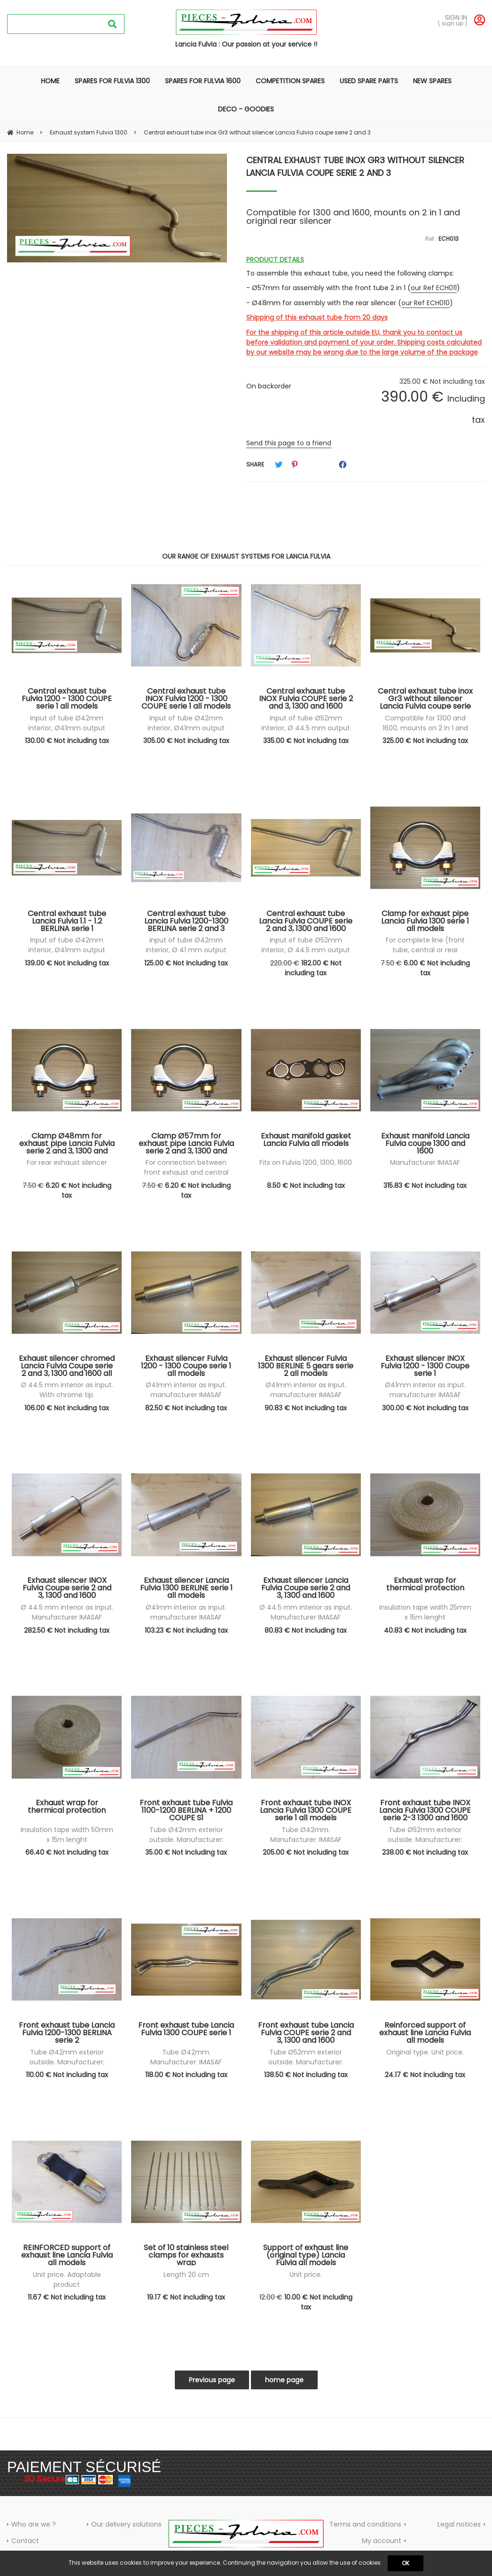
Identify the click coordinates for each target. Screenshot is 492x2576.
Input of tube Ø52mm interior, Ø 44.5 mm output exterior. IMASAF (305, 728)
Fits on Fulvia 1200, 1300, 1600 (305, 1162)
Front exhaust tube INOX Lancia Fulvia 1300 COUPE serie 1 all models (305, 1810)
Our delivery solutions (126, 2524)
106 (66, 1408)
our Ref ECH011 (434, 287)
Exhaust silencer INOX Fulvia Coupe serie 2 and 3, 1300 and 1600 (67, 1587)
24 (425, 2074)
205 (306, 1852)
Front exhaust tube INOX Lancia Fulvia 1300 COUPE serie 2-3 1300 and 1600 (425, 1810)
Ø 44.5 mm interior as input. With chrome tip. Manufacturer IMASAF (67, 1394)
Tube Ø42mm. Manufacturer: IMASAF (306, 1834)
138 (306, 2074)
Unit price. (305, 2274)
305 (186, 740)
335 (306, 740)
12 (270, 2297)
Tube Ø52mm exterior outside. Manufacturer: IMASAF (425, 1839)
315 (425, 1185)
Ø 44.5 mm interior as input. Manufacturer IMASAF (67, 1612)
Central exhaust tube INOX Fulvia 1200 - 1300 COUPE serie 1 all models (186, 698)
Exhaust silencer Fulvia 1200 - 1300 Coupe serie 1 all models (186, 1365)
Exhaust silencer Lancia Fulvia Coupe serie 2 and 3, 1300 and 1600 (305, 1587)
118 (186, 2074)
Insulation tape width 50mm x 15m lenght (67, 1834)
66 (67, 1852)
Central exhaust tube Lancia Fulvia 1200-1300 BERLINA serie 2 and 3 (186, 921)
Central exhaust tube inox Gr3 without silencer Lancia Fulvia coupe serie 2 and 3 (355, 166)
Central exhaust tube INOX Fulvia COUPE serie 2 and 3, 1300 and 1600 (306, 698)
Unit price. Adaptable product (67, 2279)
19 (186, 2297)
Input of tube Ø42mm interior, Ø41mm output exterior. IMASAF (66, 728)
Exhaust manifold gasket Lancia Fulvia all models (306, 1140)
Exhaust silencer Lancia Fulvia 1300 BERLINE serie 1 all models (186, 1587)
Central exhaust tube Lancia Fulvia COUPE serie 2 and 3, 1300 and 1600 (305, 921)
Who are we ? (33, 2524)
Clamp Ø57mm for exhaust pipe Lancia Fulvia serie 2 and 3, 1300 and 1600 (186, 1143)
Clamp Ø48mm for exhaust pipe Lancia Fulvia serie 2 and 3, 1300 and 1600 (67, 1143)
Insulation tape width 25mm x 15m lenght (425, 1612)
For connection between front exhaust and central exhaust (186, 1172)
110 (67, 2074)
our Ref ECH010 (425, 303)
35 (186, 1852)
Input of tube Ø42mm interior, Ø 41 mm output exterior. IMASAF (186, 949)
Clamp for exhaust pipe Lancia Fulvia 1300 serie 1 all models (425, 921)
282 (66, 1630)
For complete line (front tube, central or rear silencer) (425, 949)
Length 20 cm (186, 2274)
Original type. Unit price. (425, 2052)
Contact (25, 2540)
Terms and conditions (365, 2524)
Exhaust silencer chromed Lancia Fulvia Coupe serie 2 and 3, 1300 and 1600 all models (67, 1365)
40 (425, 1630)
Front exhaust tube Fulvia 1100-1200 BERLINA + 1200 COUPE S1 (186, 1810)
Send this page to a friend (288, 443)
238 (425, 1852)
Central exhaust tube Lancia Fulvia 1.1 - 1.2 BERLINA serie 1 (67, 921)
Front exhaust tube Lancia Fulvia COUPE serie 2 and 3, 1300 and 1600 (306, 2032)
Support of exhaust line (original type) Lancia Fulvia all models (305, 2255)
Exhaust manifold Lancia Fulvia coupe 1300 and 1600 (425, 1143)
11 (67, 2297)
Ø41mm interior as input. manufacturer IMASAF (186, 1389)
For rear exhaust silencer (67, 1162)
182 (313, 968)
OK (405, 2563)
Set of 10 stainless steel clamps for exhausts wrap (186, 2255)
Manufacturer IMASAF (425, 1162)
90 (306, 1408)
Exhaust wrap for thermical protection (425, 1585)
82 (186, 1408)
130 (67, 740)
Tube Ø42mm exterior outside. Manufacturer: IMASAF (186, 1839)
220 (284, 963)
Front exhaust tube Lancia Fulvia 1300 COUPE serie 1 (186, 2030)
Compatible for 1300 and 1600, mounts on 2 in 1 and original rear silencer (425, 728)
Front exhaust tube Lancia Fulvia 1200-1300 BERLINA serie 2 (67, 2032)
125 (186, 963)
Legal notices (459, 2524)
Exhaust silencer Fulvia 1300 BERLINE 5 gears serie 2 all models (305, 1365)
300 (425, 1408)
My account (381, 2540)
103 (186, 1630)
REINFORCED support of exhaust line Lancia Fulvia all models (67, 2255)
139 (67, 963)
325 (425, 740)
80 (306, 1630)
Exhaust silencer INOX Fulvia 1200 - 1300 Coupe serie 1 (425, 1365)
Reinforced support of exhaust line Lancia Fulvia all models (425, 2032)
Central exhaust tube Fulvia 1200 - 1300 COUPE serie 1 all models (67, 698)
